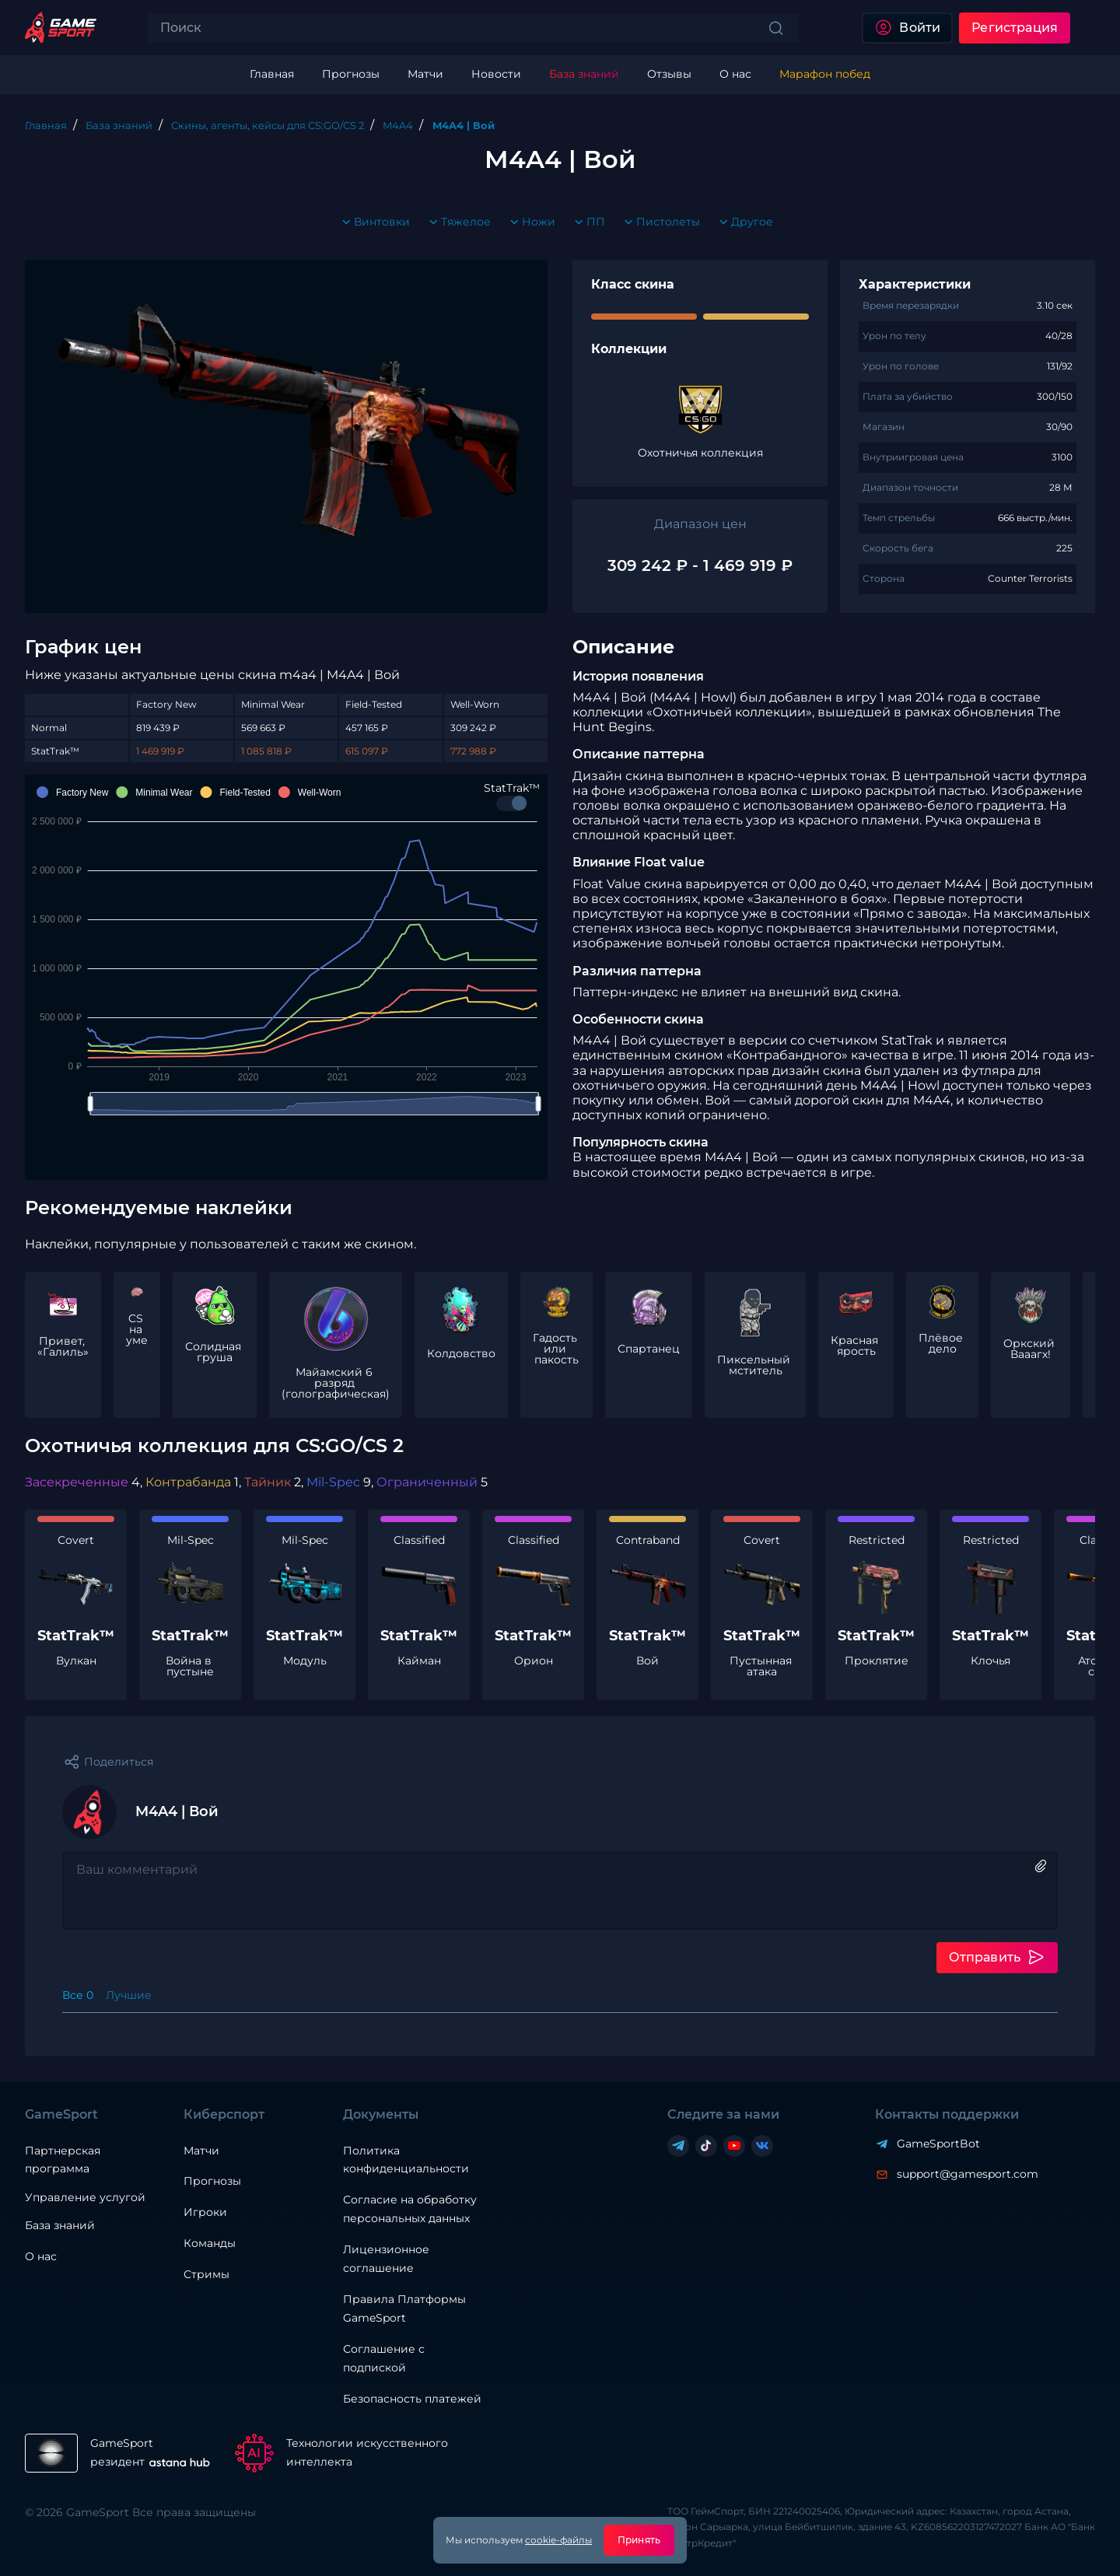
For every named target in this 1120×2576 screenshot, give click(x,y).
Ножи (529, 222)
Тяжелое (456, 222)
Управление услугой (85, 2197)
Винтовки (372, 222)
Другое (742, 222)
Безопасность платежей (412, 2399)
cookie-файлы (558, 2540)
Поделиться (118, 1762)
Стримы (206, 2274)
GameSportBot (938, 2144)
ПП (586, 222)
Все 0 (77, 1995)
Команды (210, 2243)
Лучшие (129, 1995)
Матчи (201, 2151)
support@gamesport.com (967, 2174)
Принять (639, 2540)
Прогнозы (212, 2181)
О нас (41, 2256)
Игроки (205, 2212)
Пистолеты (659, 222)
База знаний (60, 2225)
